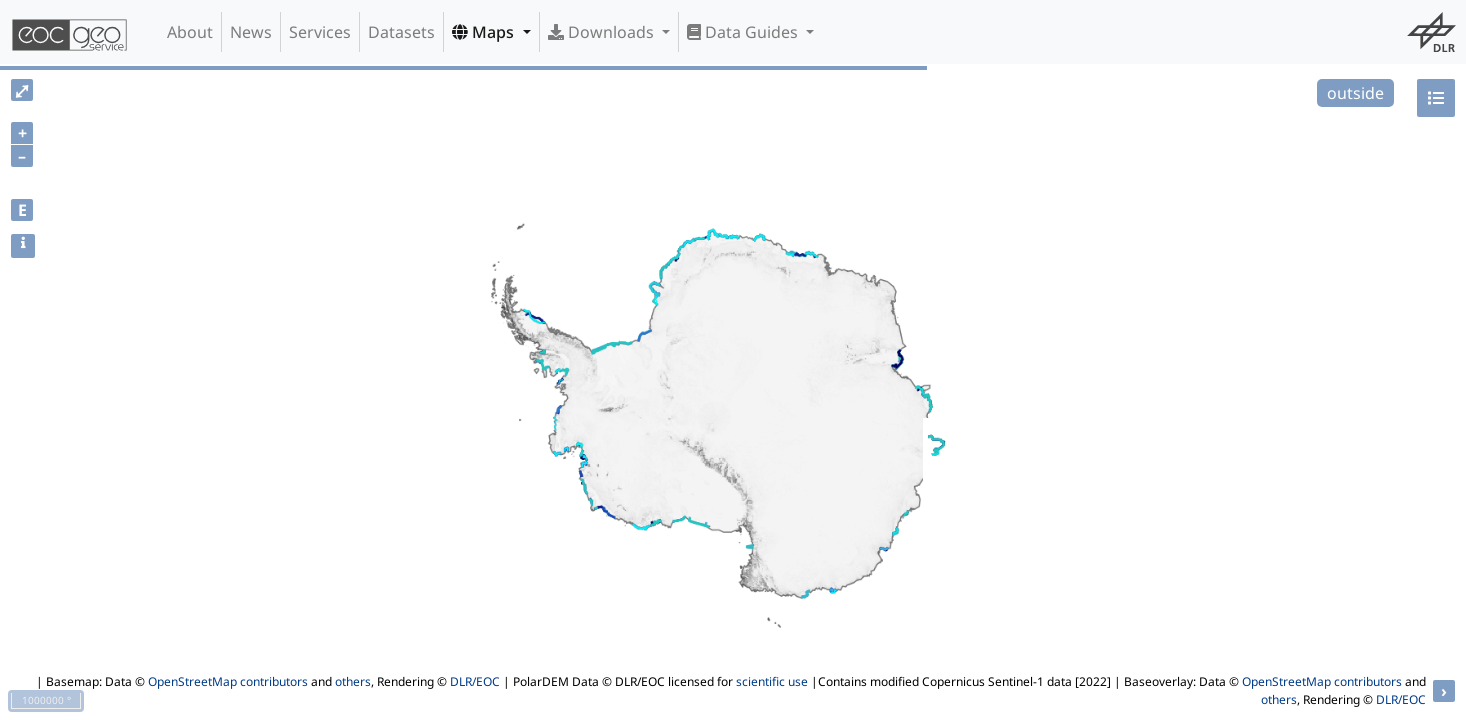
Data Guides (744, 32)
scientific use (772, 681)
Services (320, 32)
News (251, 32)
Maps (485, 32)
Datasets (401, 32)
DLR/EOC (475, 681)
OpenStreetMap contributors (228, 681)
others (353, 681)
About (190, 32)
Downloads (603, 32)
